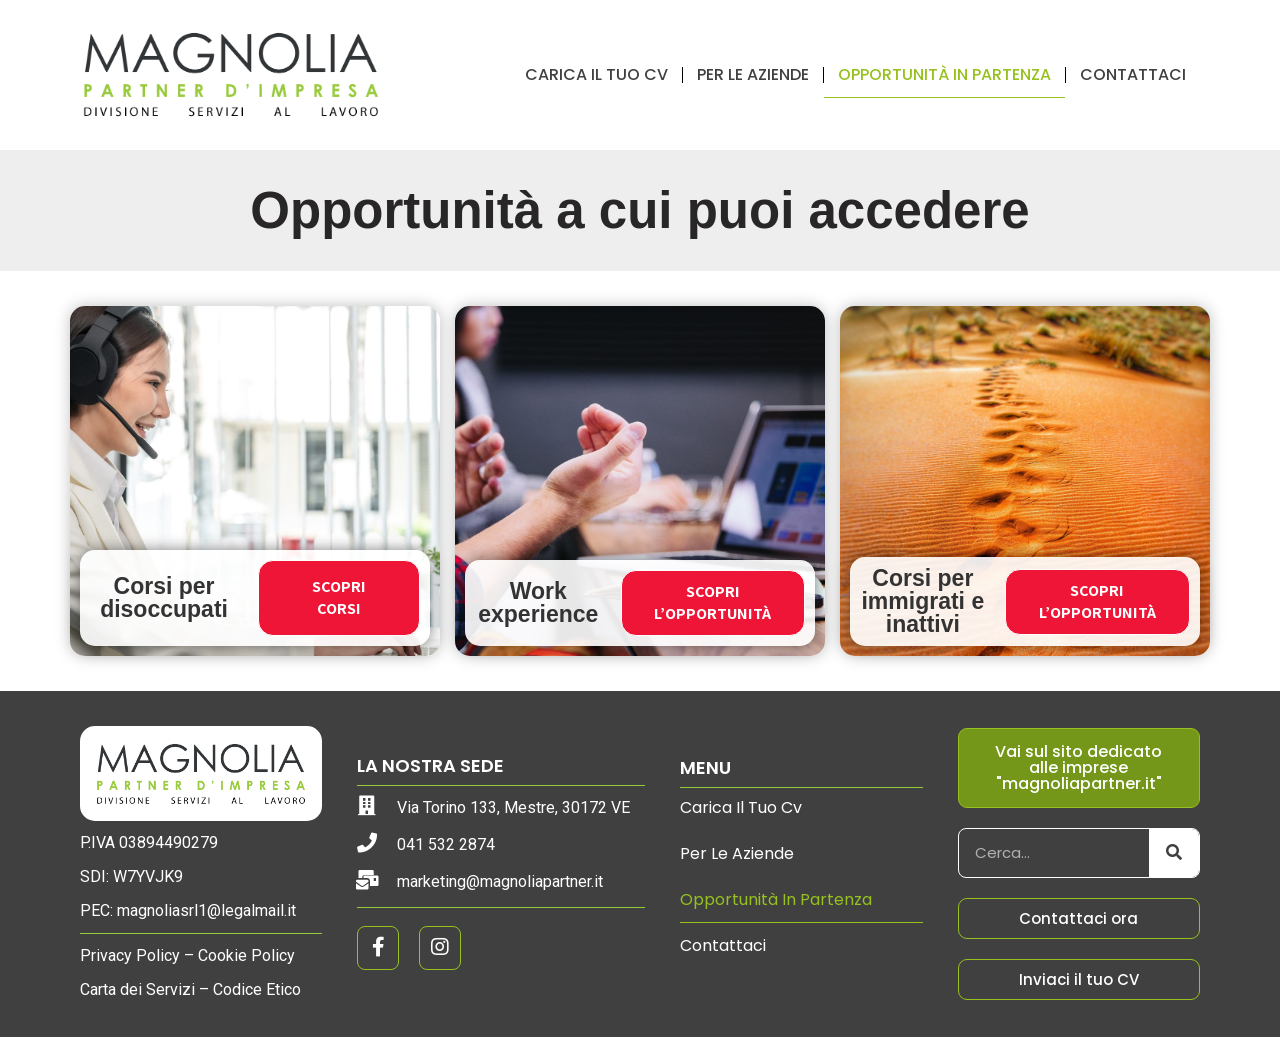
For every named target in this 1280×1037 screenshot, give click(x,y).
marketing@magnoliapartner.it (500, 881)
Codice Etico (257, 989)
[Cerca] (1174, 853)
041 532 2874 (446, 844)
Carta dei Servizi (137, 989)
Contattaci (1133, 74)
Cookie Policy (246, 955)
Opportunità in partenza (944, 74)
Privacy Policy (130, 955)
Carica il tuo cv (596, 74)
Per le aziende (753, 74)
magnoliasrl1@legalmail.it (206, 910)
